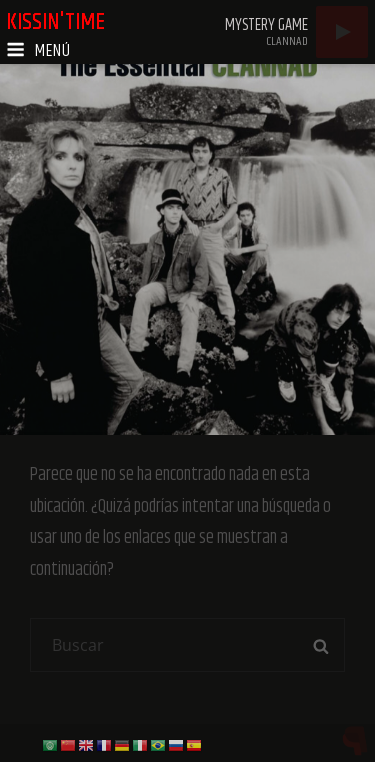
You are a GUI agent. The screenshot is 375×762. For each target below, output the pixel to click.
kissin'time (55, 22)
